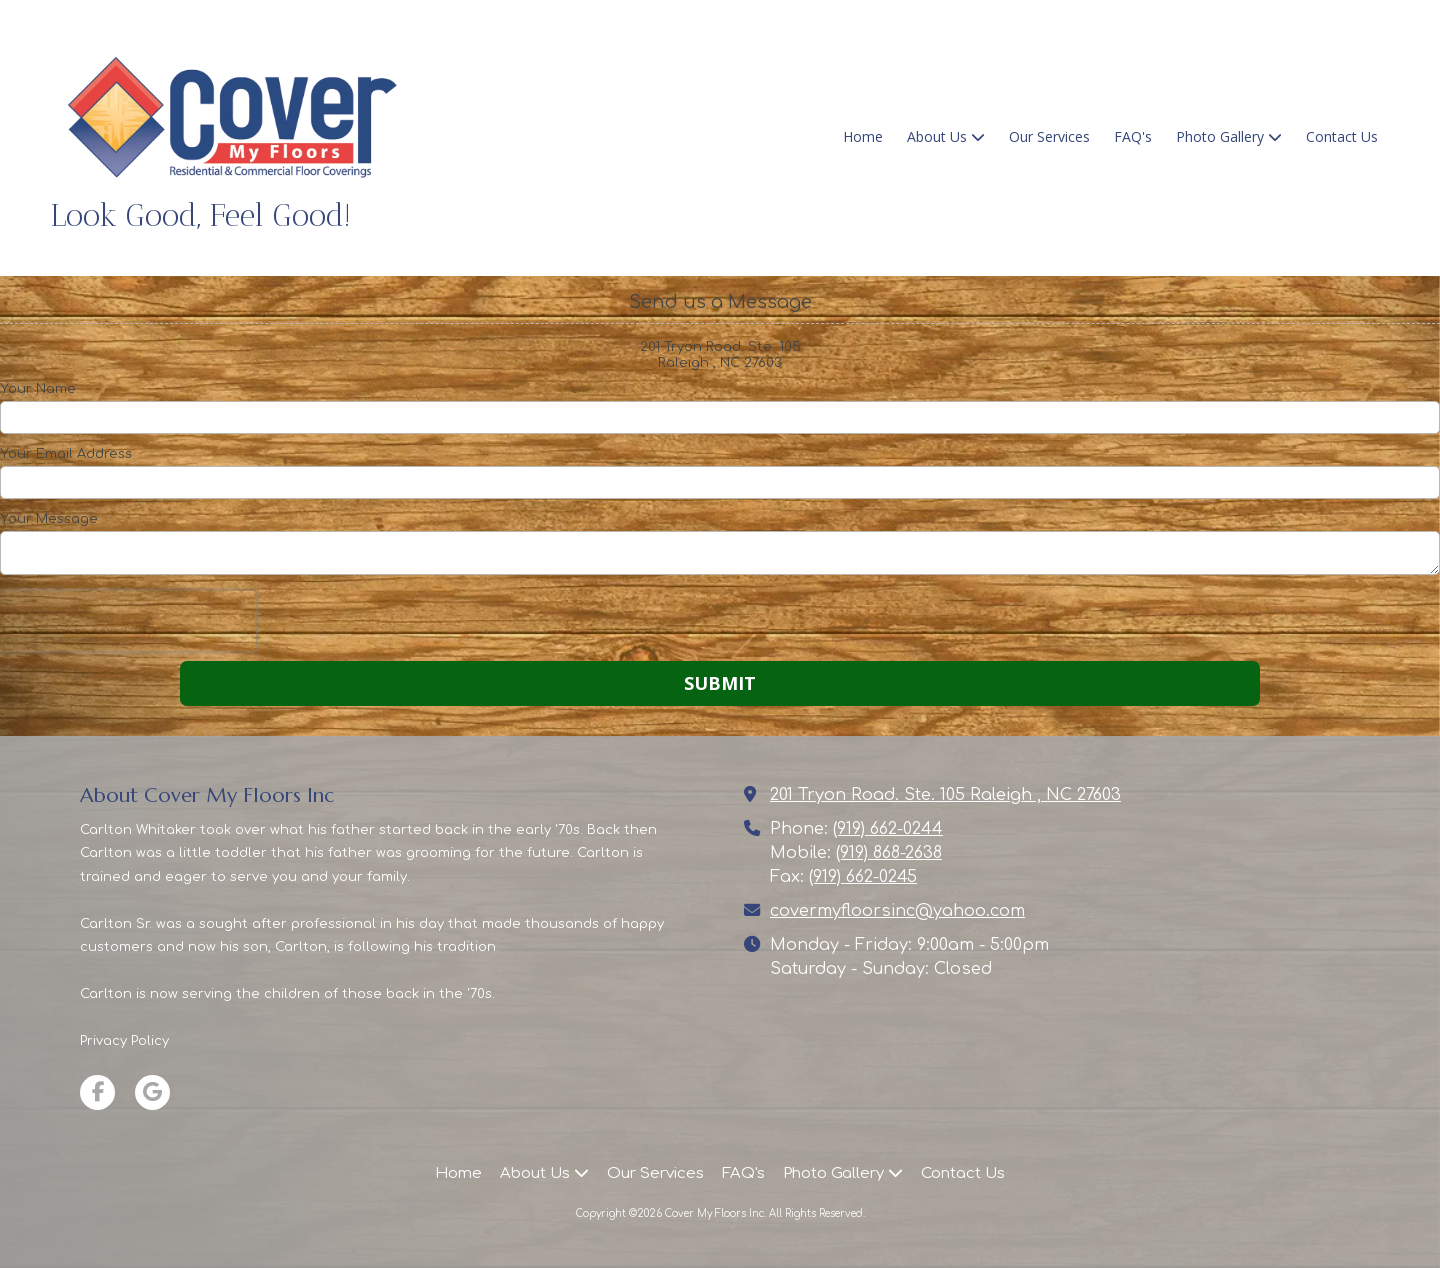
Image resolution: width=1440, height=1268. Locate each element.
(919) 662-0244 (888, 829)
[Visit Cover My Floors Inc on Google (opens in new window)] (152, 1092)
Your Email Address (66, 454)
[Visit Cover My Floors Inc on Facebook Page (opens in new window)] (97, 1092)
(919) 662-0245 (863, 877)
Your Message (49, 519)
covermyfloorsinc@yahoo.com (897, 911)
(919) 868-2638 (889, 853)
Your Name (38, 389)
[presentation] (128, 621)
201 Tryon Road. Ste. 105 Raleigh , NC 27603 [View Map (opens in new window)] (945, 795)
